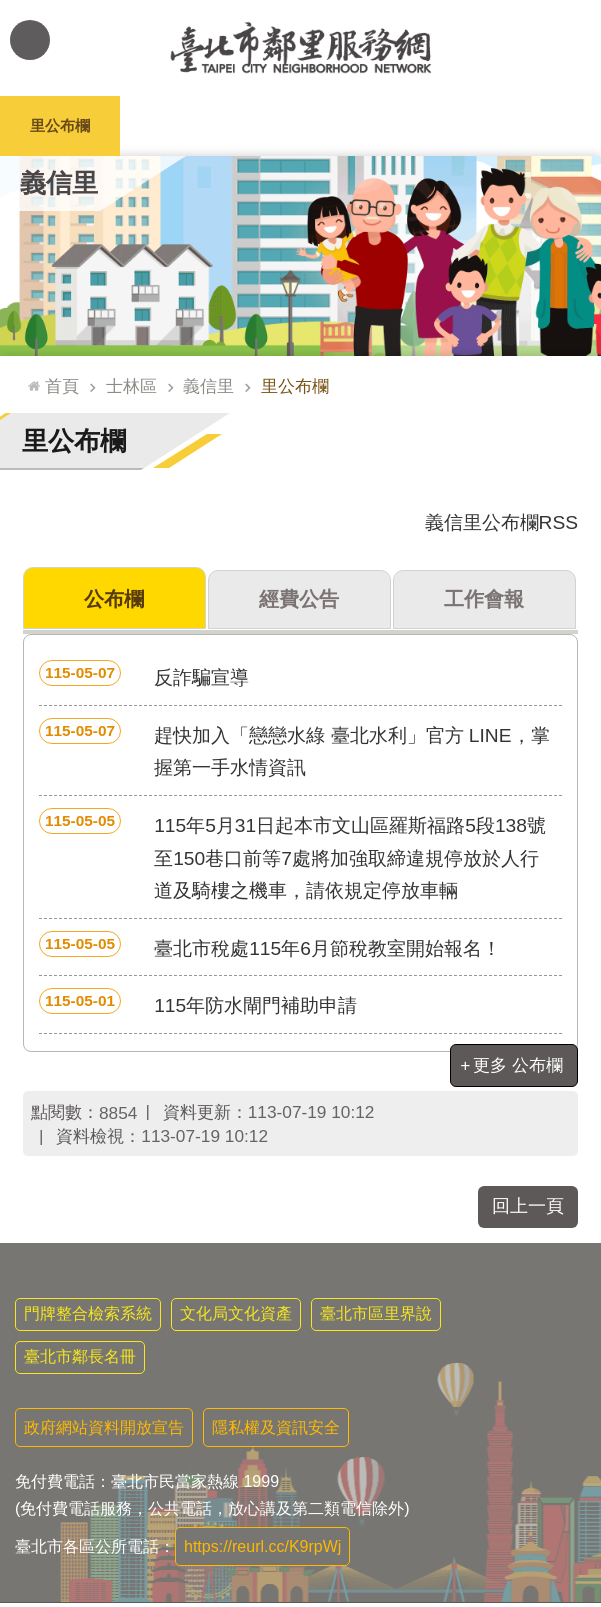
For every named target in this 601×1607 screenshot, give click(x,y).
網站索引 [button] (30, 40)
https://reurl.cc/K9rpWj (262, 1550)
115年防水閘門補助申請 (198, 1006)
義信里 (59, 183)
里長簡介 (180, 125)
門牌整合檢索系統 (88, 1317)
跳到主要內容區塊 (10, 10)
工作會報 (484, 601)
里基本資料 (300, 125)
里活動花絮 (541, 125)
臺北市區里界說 (376, 1317)
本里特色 (421, 125)
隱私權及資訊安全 (276, 1431)
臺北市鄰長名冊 (80, 1360)
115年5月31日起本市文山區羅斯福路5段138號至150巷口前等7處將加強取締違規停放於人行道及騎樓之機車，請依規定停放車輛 (292, 858)
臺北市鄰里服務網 (300, 48)
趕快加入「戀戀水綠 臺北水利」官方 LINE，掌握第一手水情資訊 (294, 752)
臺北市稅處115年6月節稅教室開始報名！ (270, 949)
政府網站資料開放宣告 (104, 1431)
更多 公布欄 (518, 1069)
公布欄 (114, 601)
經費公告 (299, 601)
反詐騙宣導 (144, 678)
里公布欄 (60, 125)
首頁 (62, 386)
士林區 (131, 386)
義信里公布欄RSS (501, 522)
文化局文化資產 (236, 1317)
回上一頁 (528, 1210)
